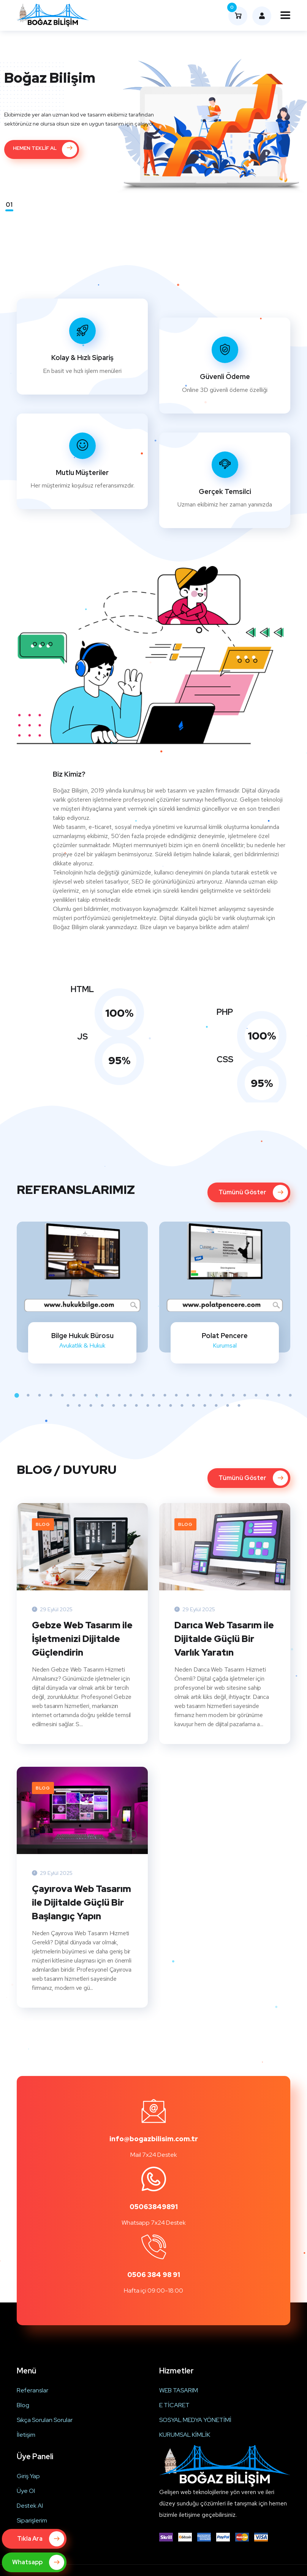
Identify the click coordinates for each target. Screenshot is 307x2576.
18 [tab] (210, 1395)
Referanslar (32, 2390)
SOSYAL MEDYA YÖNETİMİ (195, 2420)
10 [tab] (119, 1395)
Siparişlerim (32, 2520)
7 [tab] (85, 1395)
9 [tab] (108, 1395)
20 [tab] (233, 1395)
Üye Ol (26, 2491)
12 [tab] (142, 1395)
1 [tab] (17, 1395)
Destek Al (30, 2506)
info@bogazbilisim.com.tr (153, 2138)
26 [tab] (68, 1405)
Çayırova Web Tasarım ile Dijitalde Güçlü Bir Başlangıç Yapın (81, 1902)
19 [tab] (222, 1395)
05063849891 (154, 2206)
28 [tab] (91, 1405)
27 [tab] (79, 1405)
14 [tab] (165, 1395)
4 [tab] (51, 1395)
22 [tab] (256, 1395)
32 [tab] (136, 1405)
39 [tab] (216, 1405)
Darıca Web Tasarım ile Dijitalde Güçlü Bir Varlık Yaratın (224, 1638)
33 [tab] (148, 1405)
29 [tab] (102, 1405)
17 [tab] (199, 1395)
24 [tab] (279, 1395)
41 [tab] (239, 1405)
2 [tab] (28, 1395)
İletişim (26, 2435)
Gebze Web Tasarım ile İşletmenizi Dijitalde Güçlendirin (82, 1638)
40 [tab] (227, 1405)
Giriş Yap (28, 2476)
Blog (43, 1524)
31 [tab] (125, 1405)
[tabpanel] (82, 1292)
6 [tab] (74, 1395)
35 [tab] (170, 1405)
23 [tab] (267, 1395)
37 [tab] (193, 1405)
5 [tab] (62, 1395)
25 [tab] (290, 1395)
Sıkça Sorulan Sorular (45, 2420)
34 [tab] (159, 1405)
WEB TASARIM (178, 2390)
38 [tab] (205, 1405)
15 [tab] (176, 1395)
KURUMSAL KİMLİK (184, 2435)
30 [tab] (113, 1405)
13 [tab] (153, 1395)
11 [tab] (131, 1395)
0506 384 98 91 (153, 2274)
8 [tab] (96, 1395)
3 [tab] (39, 1395)
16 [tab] (187, 1395)
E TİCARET (174, 2405)
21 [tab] (244, 1395)
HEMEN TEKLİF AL (45, 149)
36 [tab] (182, 1405)
